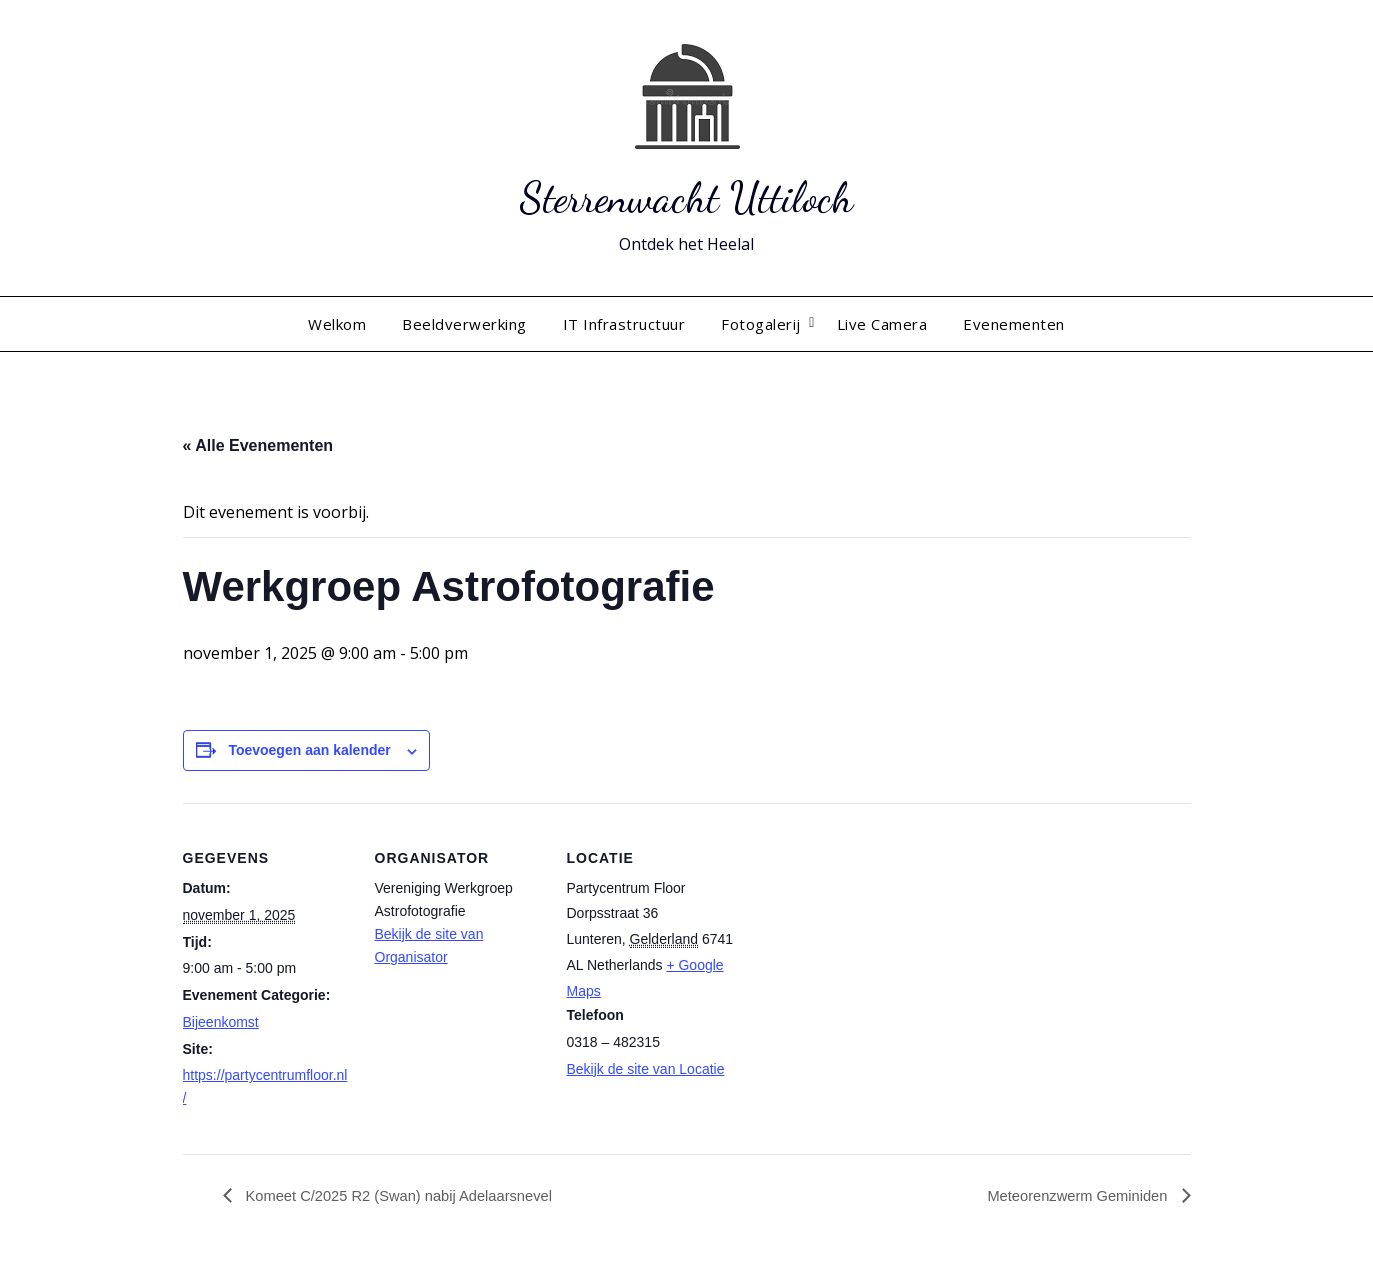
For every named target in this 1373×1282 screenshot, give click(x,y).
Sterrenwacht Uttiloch (687, 195)
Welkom (337, 324)
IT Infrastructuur (624, 324)
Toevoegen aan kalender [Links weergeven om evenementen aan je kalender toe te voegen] (309, 750)
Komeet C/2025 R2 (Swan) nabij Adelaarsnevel (411, 1196)
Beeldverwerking (464, 324)
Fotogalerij (761, 324)
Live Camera (882, 324)
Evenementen (1014, 324)
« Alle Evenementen (258, 445)
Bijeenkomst (221, 1022)
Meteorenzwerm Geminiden (1071, 1196)
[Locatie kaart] (864, 940)
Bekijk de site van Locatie (646, 1069)
